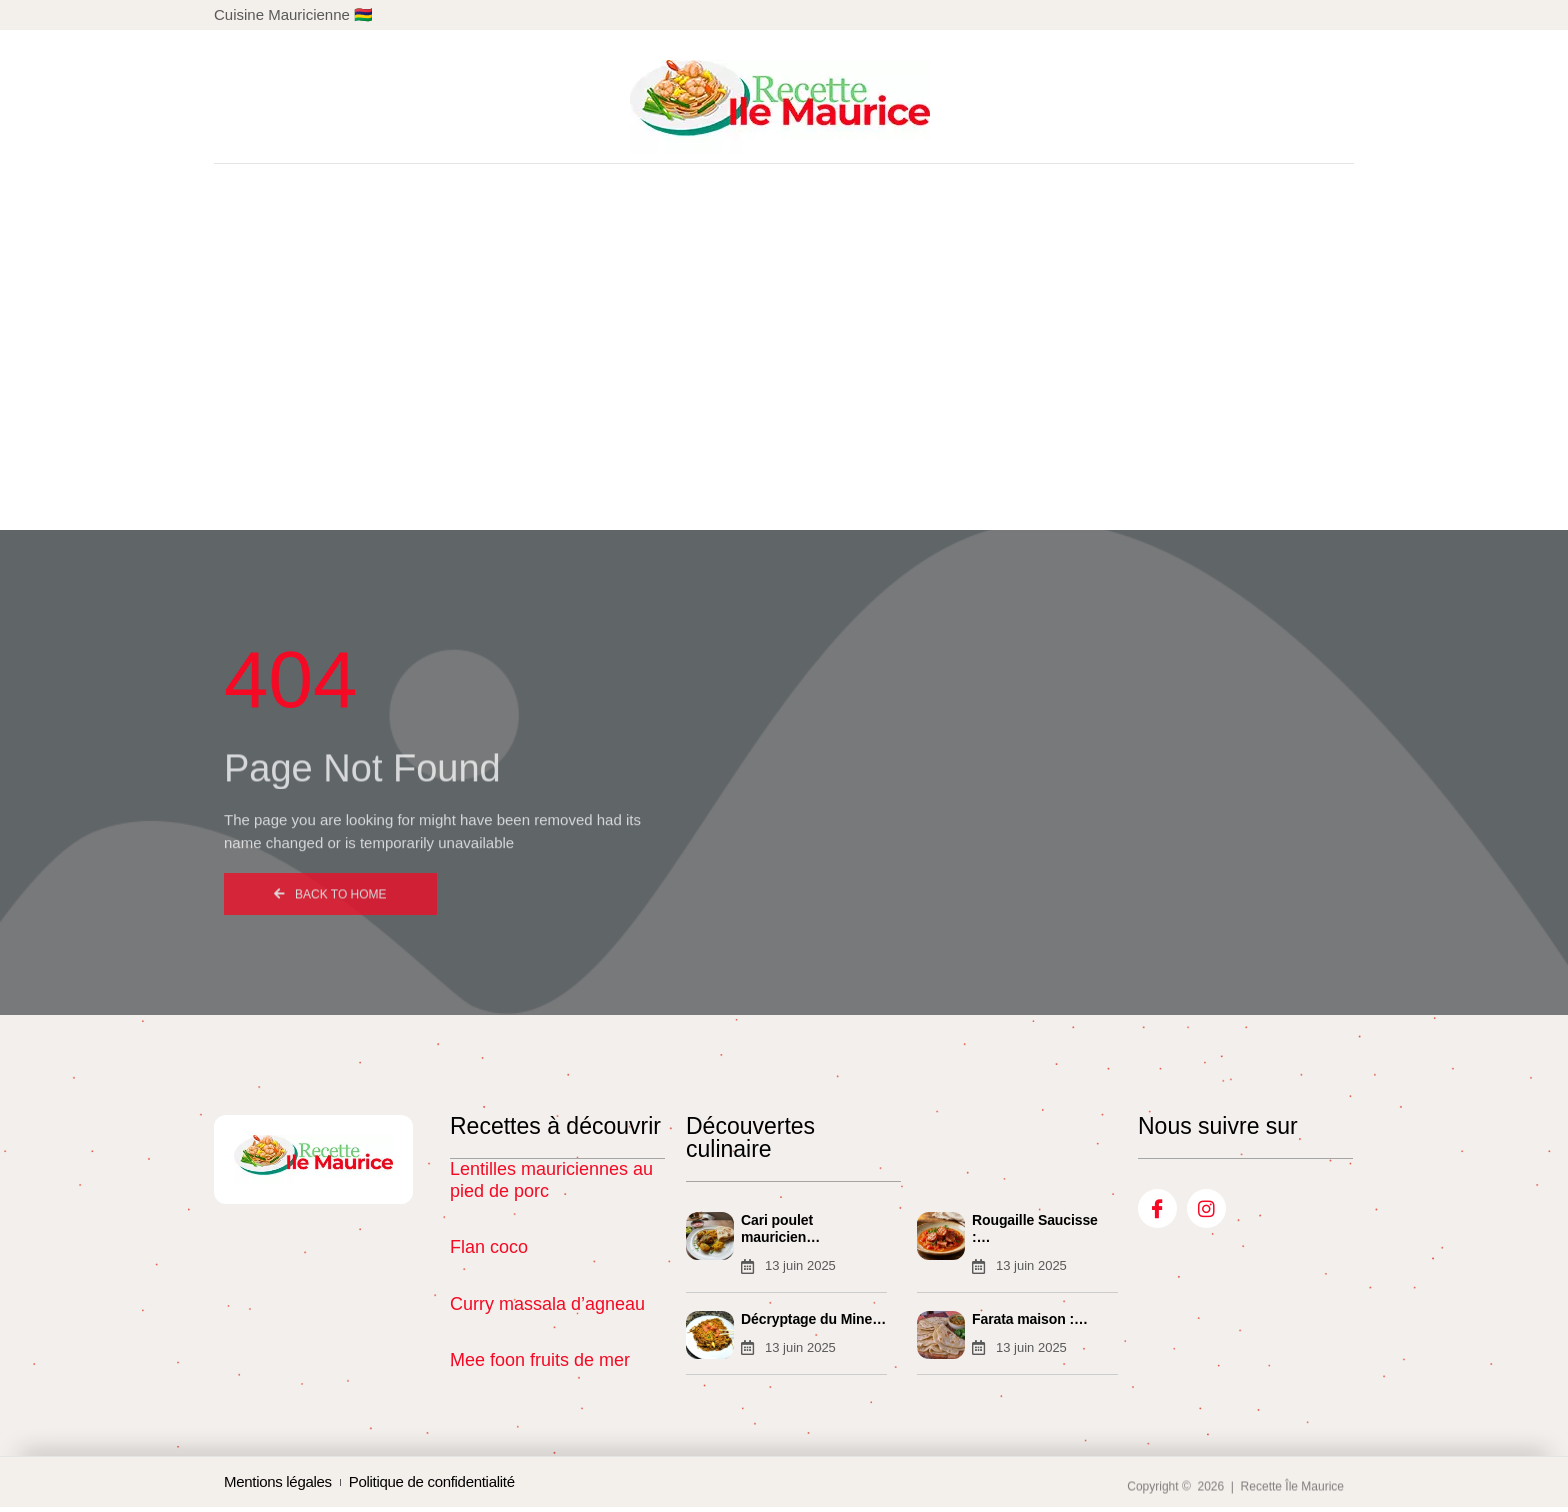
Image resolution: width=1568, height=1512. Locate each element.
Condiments (1022, 496)
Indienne (777, 496)
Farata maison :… (1030, 1321)
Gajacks (893, 496)
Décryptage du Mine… (813, 1321)
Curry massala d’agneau (547, 1304)
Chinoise (553, 496)
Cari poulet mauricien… (780, 1228)
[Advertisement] (784, 324)
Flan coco (489, 1247)
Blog (1139, 496)
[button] (1315, 106)
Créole (665, 496)
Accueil (439, 496)
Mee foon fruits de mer (540, 1360)
